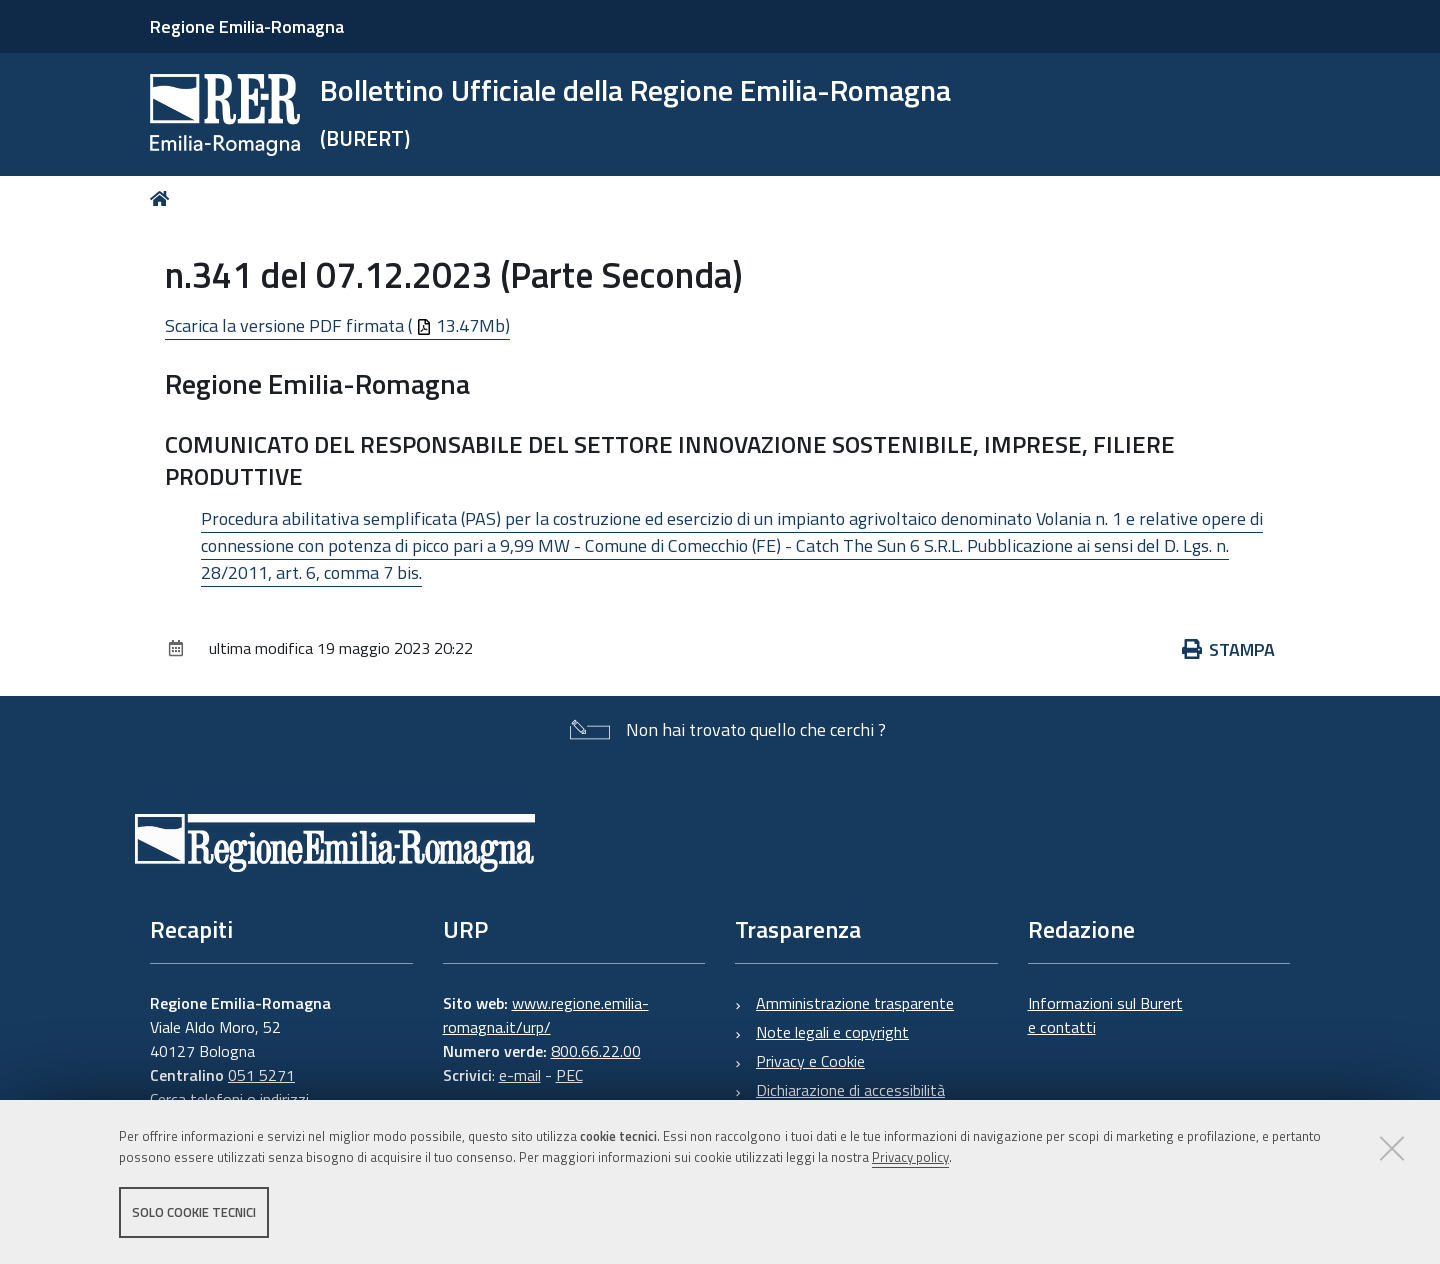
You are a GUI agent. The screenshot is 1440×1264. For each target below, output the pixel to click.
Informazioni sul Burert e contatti (1105, 1015)
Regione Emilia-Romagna (247, 26)
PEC (569, 1075)
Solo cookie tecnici (194, 1212)
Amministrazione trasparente (855, 1003)
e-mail (520, 1075)
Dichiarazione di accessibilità (850, 1090)
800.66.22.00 (596, 1051)
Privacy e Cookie (810, 1061)
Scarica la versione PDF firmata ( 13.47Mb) (337, 325)
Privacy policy (910, 1157)
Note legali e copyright (832, 1032)
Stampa (1229, 649)
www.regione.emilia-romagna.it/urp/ (546, 1015)
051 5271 (261, 1075)
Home (163, 198)
